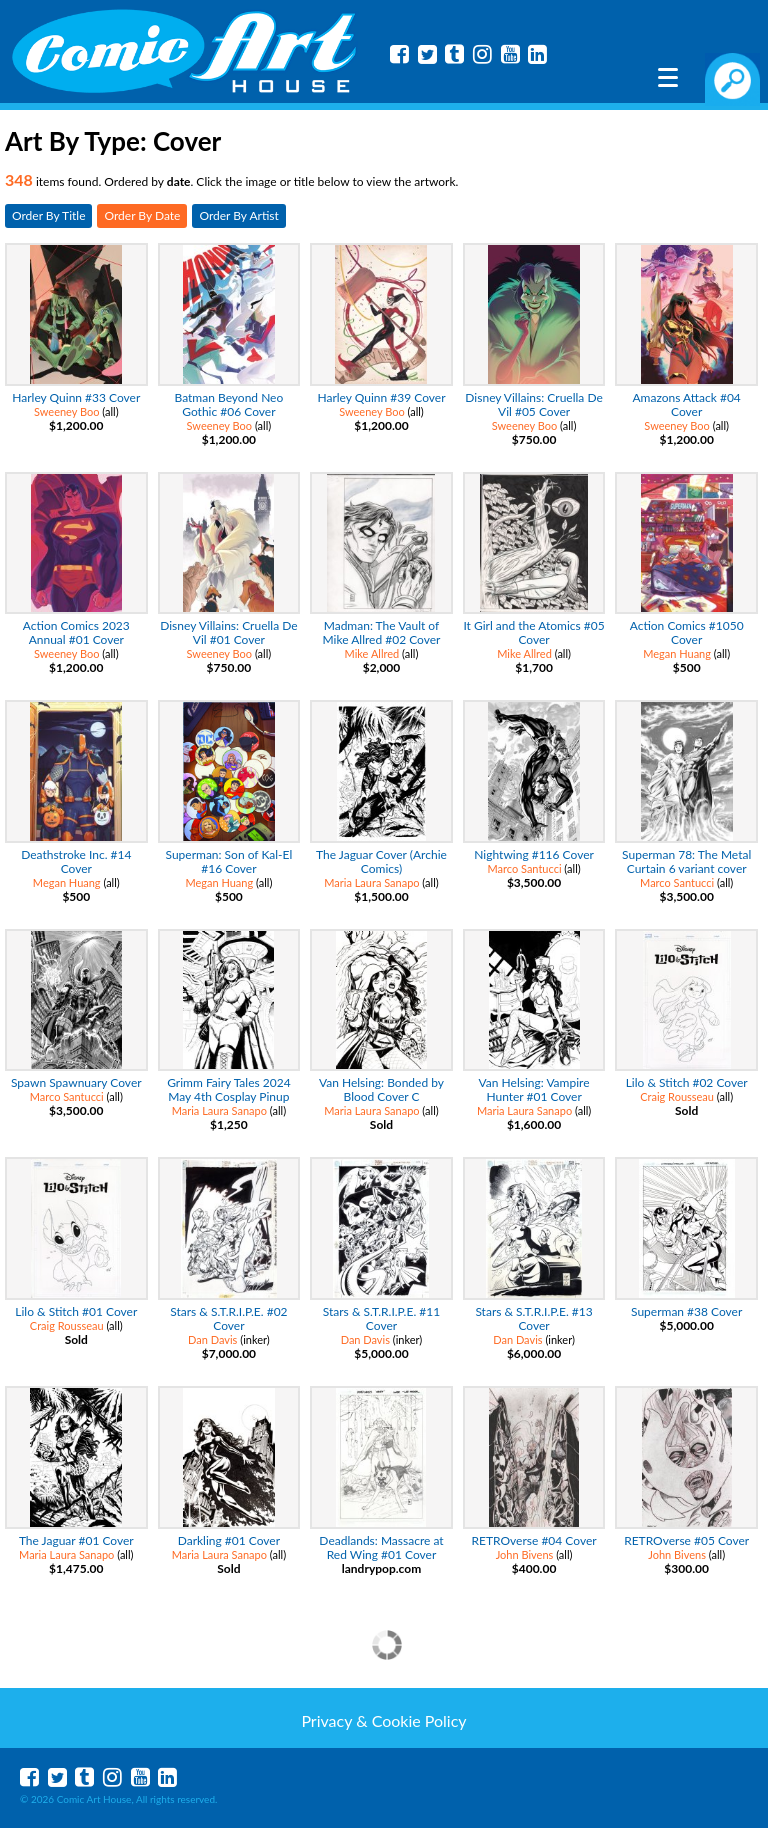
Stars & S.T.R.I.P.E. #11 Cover (381, 1318)
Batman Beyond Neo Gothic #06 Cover (229, 404)
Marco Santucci (524, 868)
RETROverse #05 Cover (686, 1540)
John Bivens (525, 1554)
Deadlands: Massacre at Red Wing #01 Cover (381, 1547)
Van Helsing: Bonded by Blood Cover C (381, 1089)
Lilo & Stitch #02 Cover (687, 1082)
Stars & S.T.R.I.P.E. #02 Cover (228, 1318)
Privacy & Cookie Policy (383, 1720)
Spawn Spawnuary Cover (76, 1082)
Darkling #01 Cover (229, 1540)
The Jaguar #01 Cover (76, 1540)
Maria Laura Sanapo (371, 882)
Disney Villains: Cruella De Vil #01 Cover (228, 632)
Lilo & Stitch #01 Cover (76, 1311)
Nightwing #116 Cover (534, 854)
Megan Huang (677, 653)
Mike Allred (372, 653)
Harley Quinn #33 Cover (76, 397)
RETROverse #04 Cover (534, 1540)
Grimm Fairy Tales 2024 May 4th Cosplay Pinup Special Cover (228, 1096)
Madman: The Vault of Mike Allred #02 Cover (382, 632)
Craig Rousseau (677, 1096)
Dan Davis (212, 1339)
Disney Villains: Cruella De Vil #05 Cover (533, 404)
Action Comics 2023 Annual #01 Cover (76, 632)
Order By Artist (238, 215)
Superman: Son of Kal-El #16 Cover (229, 861)
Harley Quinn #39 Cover (381, 397)
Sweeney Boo (66, 411)
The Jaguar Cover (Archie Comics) (381, 861)
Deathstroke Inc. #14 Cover (76, 861)
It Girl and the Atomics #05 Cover (533, 632)
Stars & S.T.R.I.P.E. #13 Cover (533, 1318)
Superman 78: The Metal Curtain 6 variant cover (686, 861)
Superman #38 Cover (686, 1311)
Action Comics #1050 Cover (687, 632)
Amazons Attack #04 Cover (687, 404)
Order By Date (142, 215)
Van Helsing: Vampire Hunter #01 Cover (534, 1089)
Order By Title (48, 215)
